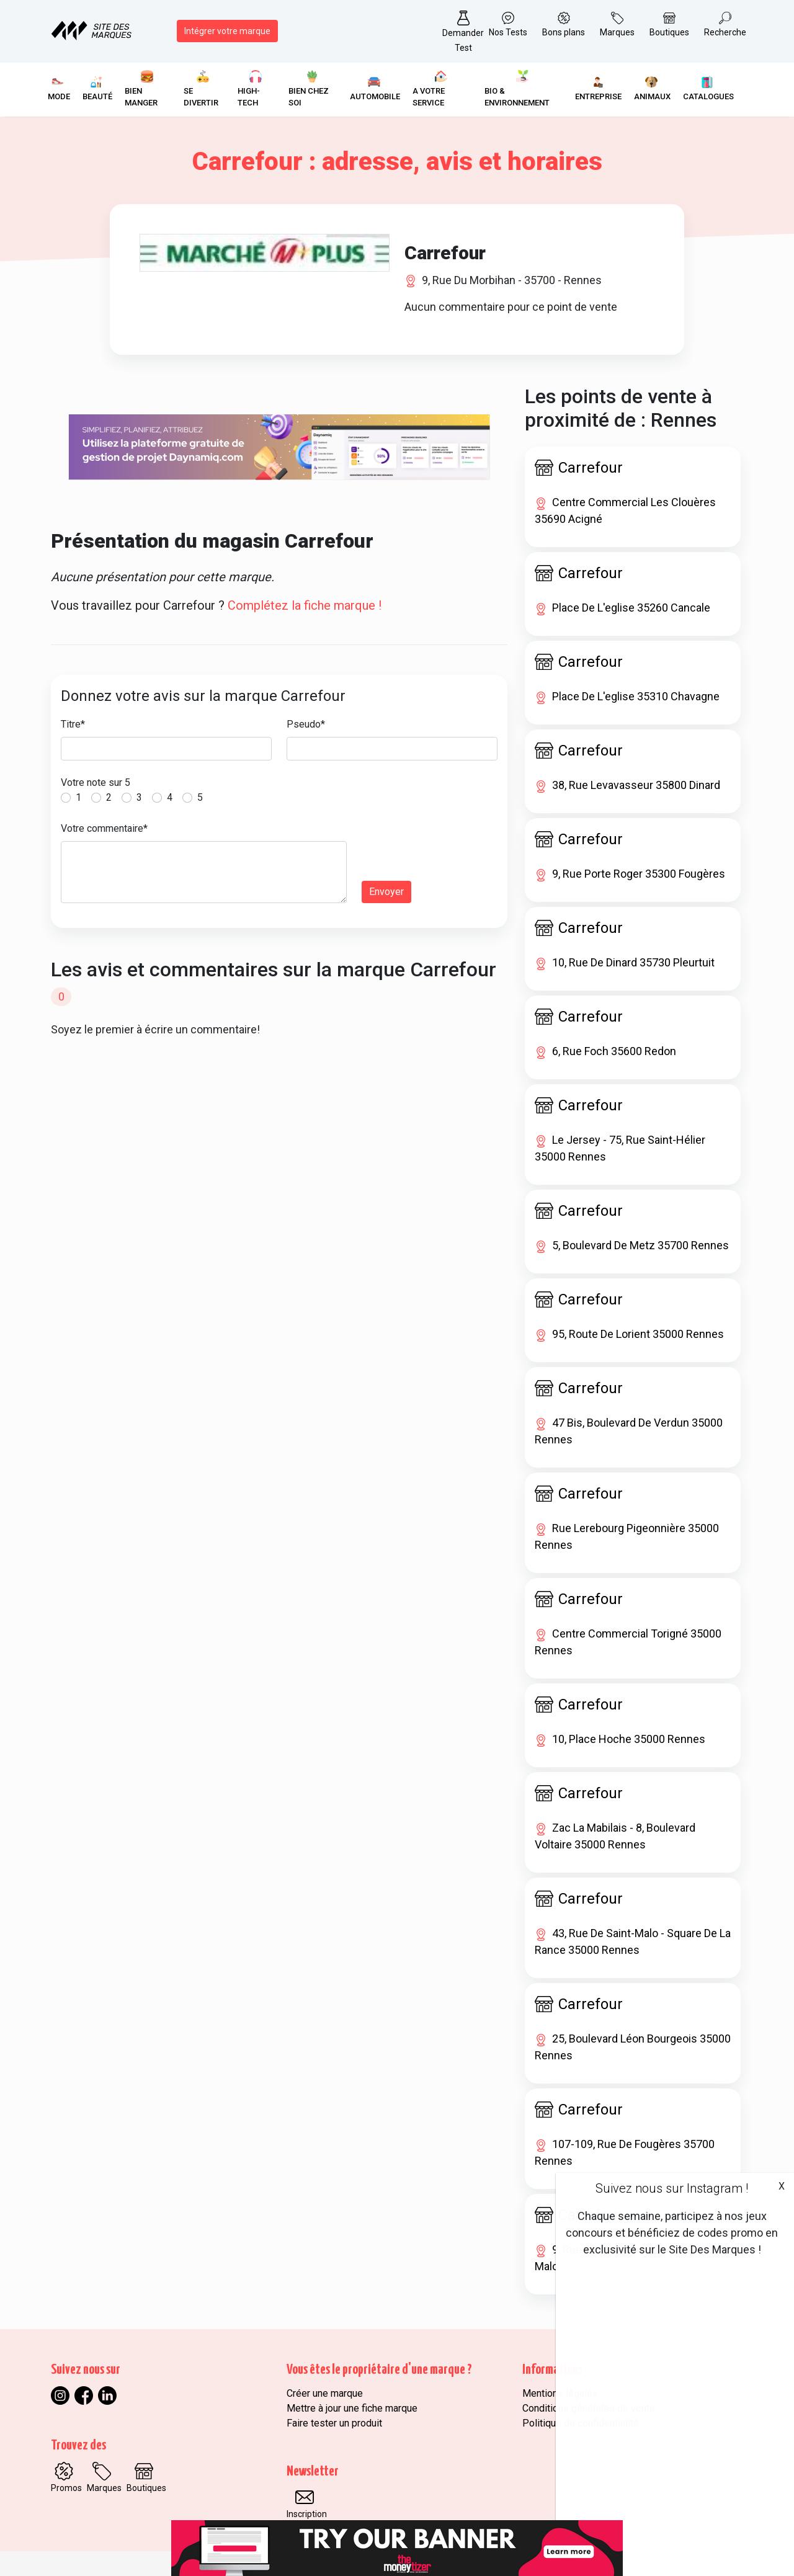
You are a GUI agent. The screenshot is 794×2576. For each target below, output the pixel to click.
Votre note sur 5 (95, 782)
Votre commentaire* (104, 828)
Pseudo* (306, 724)
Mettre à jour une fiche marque (352, 2408)
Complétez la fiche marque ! (304, 605)
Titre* (73, 724)
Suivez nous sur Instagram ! (672, 2188)
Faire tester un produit (334, 2423)
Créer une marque (325, 2393)
